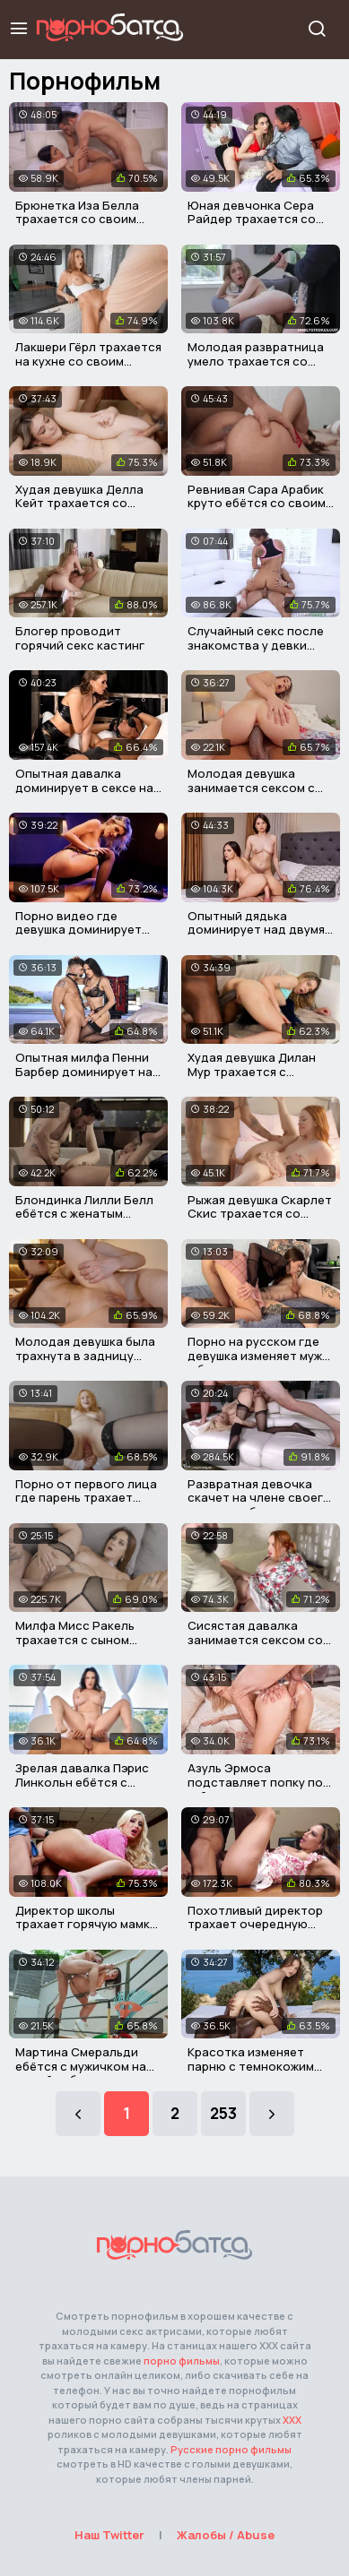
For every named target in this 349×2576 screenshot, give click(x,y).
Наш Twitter (109, 2535)
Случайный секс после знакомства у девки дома (256, 645)
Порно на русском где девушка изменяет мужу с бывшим (258, 1355)
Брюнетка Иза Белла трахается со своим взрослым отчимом (77, 219)
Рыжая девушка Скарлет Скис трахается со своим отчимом (260, 1214)
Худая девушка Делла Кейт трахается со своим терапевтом (79, 503)
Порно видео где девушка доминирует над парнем (78, 930)
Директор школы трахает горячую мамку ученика (85, 1924)
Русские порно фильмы (231, 2449)
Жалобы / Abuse (226, 2535)
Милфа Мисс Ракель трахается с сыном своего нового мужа (76, 1639)
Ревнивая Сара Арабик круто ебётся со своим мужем (257, 503)
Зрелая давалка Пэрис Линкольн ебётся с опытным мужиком (82, 1782)
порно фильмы (182, 2360)
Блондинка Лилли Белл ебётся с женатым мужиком (84, 1214)
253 (223, 2113)
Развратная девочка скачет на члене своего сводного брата (259, 1498)
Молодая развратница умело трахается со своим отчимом (256, 361)
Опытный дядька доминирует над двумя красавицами (256, 930)
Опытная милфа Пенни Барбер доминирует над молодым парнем (88, 1071)
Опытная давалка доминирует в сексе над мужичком (88, 787)
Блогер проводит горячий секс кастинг (79, 638)
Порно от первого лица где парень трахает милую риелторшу (86, 1498)
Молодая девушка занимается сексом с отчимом (251, 787)
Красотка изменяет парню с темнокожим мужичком (251, 2066)
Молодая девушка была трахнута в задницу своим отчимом (85, 1355)
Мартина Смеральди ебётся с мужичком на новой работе (80, 2066)
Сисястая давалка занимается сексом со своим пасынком (255, 1639)
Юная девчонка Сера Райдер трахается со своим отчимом (252, 219)
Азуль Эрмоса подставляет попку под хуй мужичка (259, 1782)
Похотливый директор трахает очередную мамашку (255, 1924)
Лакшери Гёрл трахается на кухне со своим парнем (88, 361)
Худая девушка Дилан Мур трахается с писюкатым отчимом (252, 1071)
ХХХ (292, 2419)
